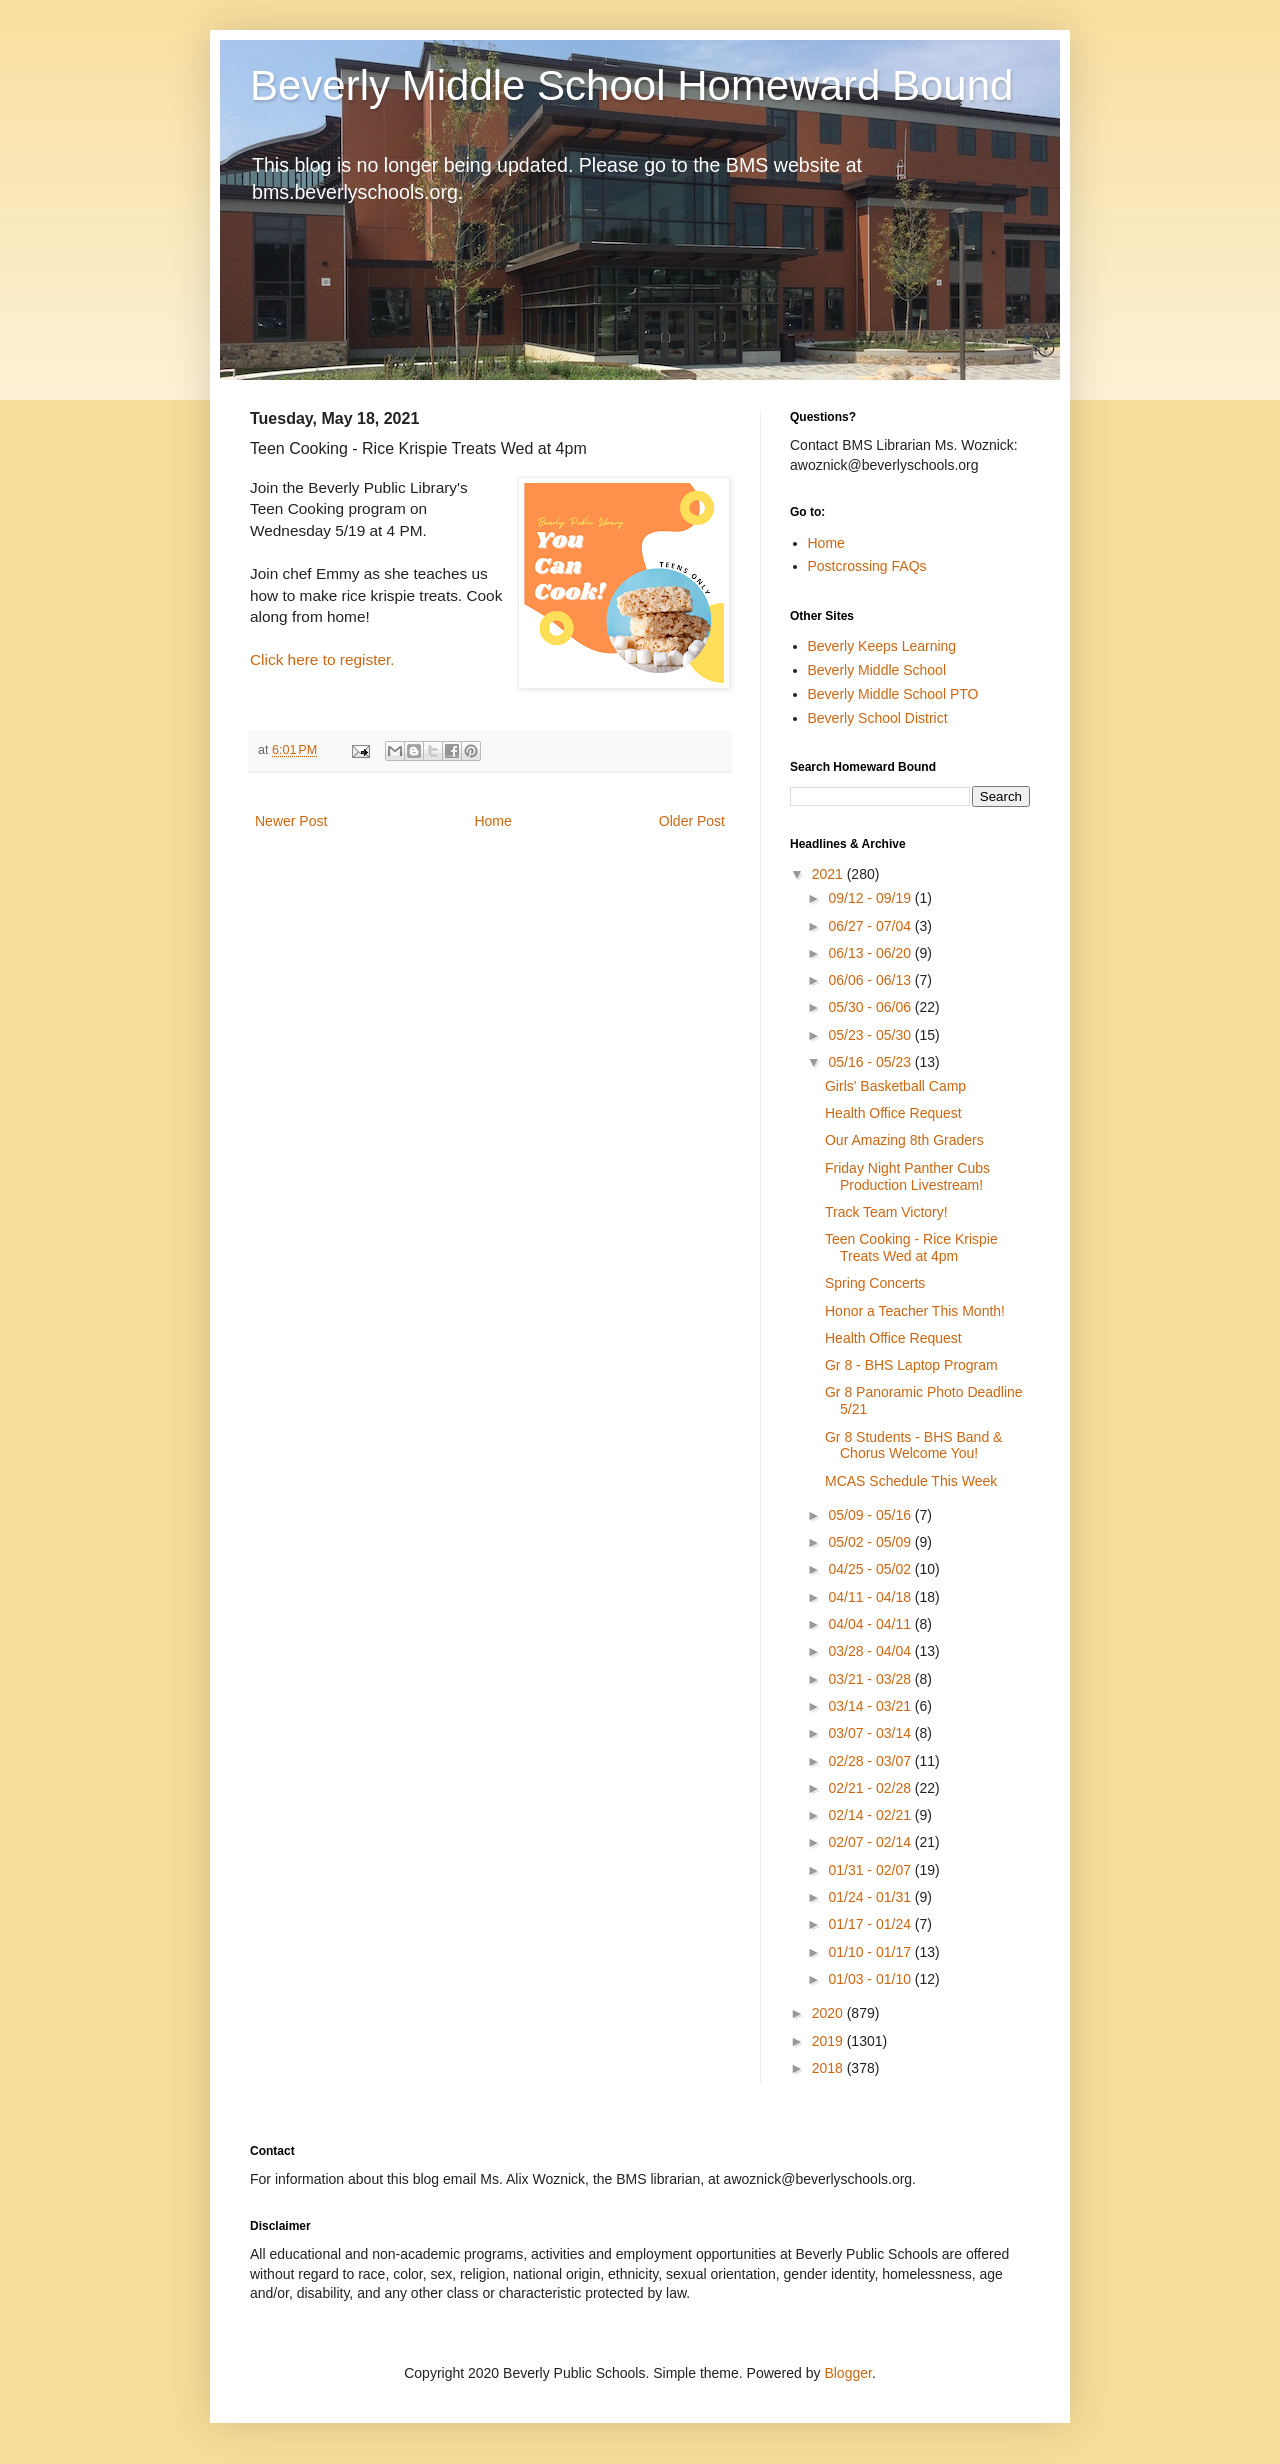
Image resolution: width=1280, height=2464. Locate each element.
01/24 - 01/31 (871, 1897)
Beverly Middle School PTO (893, 694)
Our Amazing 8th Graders (904, 1140)
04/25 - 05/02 (871, 1569)
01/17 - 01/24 (871, 1924)
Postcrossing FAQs (867, 566)
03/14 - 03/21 (871, 1706)
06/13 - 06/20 (871, 953)
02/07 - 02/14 (871, 1842)
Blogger (847, 2373)
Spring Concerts (875, 1283)
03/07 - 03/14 (871, 1733)
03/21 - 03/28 (871, 1679)
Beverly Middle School (877, 670)
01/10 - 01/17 (871, 1952)
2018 (829, 2068)
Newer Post (291, 821)
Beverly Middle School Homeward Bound (631, 85)
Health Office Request (893, 1113)
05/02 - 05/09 (871, 1542)
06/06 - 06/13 (871, 980)
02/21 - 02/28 (871, 1788)
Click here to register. (322, 659)
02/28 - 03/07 (871, 1761)
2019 (829, 2041)
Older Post (692, 821)
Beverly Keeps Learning (882, 646)
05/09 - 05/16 (871, 1515)
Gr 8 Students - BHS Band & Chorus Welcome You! (913, 1445)
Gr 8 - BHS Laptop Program (911, 1365)
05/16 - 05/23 (871, 1062)
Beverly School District (878, 718)
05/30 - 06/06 (871, 1007)
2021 (829, 874)
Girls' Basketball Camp (895, 1086)
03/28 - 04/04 (871, 1651)
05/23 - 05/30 (871, 1035)
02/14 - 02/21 (871, 1815)
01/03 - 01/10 (871, 1979)
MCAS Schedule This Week (911, 1481)
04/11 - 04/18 (871, 1597)
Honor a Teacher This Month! (915, 1311)
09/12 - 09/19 (871, 898)
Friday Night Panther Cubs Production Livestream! (907, 1176)
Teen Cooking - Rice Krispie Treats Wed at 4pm (911, 1247)
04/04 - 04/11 (871, 1624)
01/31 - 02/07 (871, 1870)
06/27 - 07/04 (871, 926)
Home (492, 821)
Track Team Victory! (886, 1212)
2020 (829, 2013)
